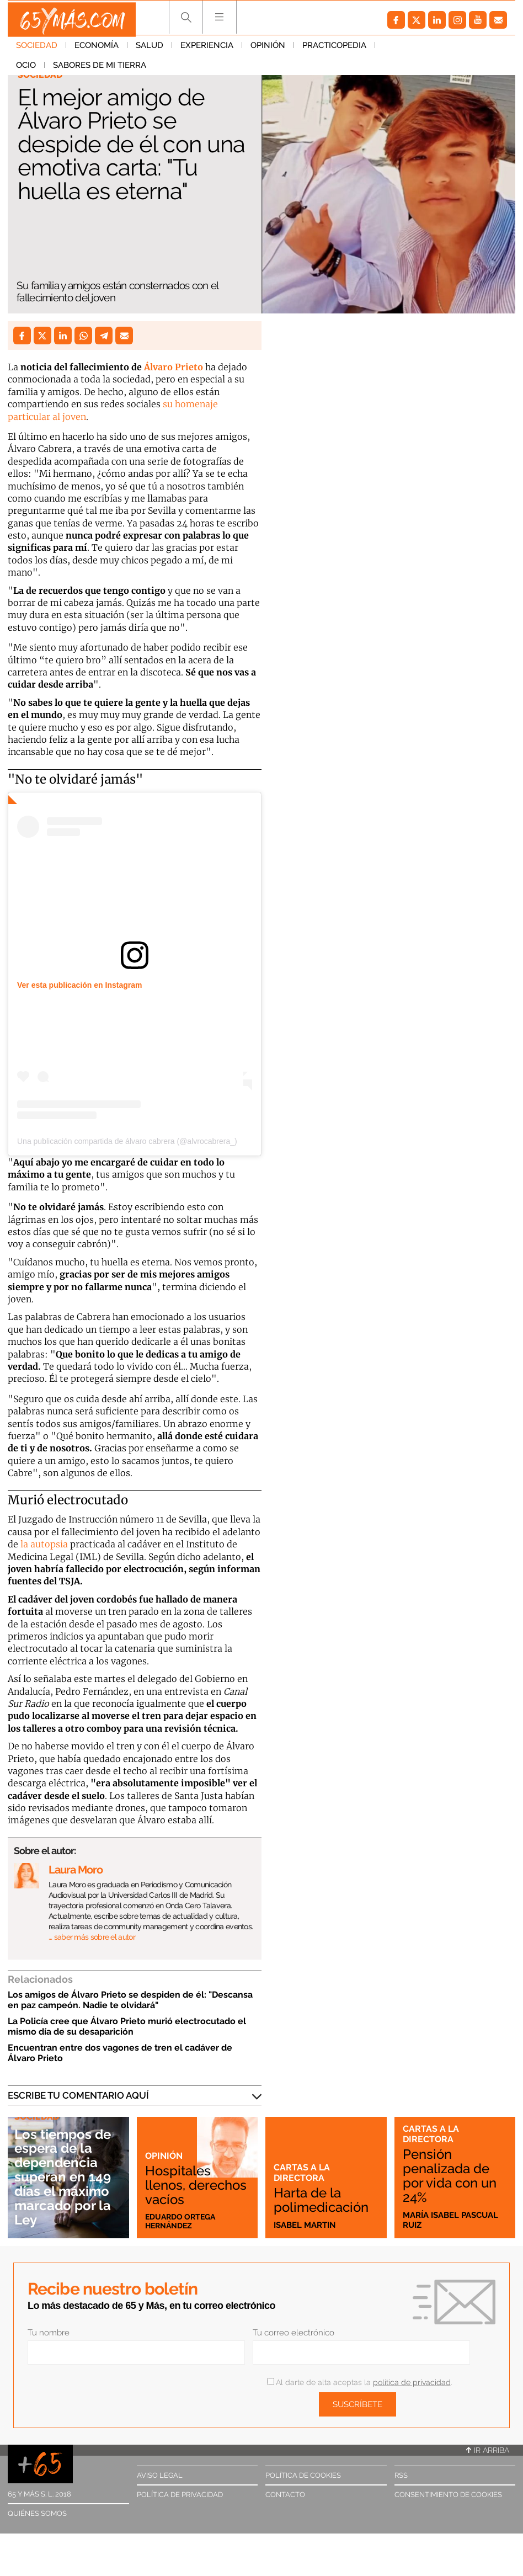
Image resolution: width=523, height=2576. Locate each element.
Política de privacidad (180, 2494)
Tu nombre (49, 2333)
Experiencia (206, 49)
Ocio (393, 49)
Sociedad (36, 49)
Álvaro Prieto (173, 366)
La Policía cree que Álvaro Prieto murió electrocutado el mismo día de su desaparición (127, 2026)
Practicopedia (334, 49)
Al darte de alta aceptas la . (359, 2382)
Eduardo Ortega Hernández (183, 2220)
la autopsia (43, 1544)
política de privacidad (412, 2382)
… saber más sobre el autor (92, 1937)
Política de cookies (303, 2475)
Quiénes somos (37, 2513)
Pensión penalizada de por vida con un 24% (454, 2175)
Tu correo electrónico (293, 2333)
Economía (96, 49)
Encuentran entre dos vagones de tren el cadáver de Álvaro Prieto (120, 2052)
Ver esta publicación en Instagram (79, 985)
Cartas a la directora (302, 2172)
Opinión (267, 49)
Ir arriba (487, 2450)
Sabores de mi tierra (62, 69)
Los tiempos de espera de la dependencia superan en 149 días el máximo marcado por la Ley (67, 2177)
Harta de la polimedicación (325, 2199)
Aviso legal (160, 2475)
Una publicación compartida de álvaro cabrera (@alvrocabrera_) (127, 1141)
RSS (401, 2475)
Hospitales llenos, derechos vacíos (180, 2175)
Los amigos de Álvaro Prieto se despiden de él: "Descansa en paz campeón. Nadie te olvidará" (130, 1999)
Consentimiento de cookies (448, 2494)
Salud (149, 49)
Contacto (285, 2494)
